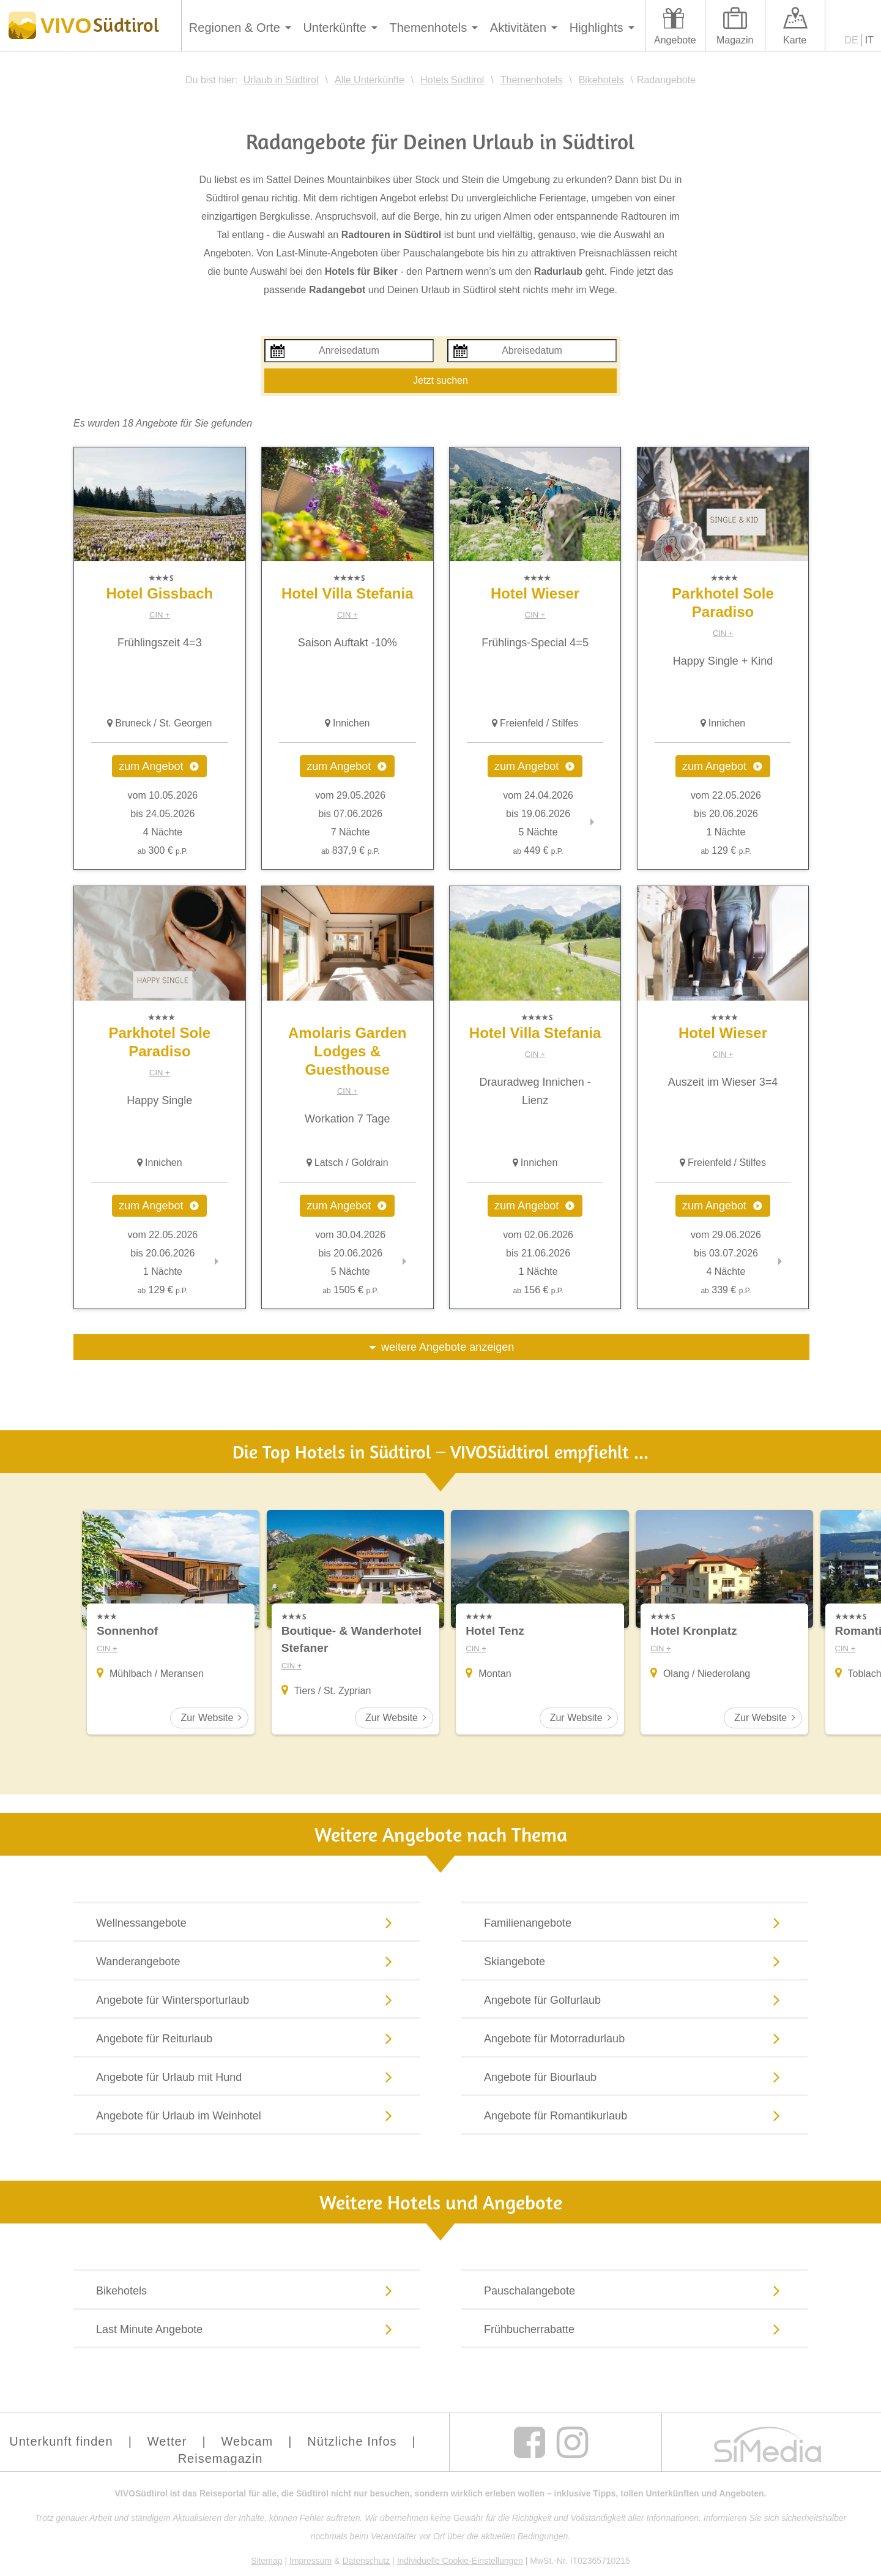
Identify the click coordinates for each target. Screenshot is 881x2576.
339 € (726, 1290)
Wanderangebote (246, 1961)
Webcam (247, 2441)
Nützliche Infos (351, 2441)
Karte (794, 40)
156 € (538, 1290)
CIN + (159, 614)
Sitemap (266, 2561)
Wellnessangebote (246, 1922)
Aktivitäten (518, 27)
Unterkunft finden (61, 2441)
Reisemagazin (220, 2458)
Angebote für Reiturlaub (246, 2038)
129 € (726, 850)
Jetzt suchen (440, 380)
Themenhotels (428, 27)
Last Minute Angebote (246, 2329)
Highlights (596, 27)
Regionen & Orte (234, 27)
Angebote (675, 40)
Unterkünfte (334, 27)
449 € (538, 850)
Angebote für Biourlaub (634, 2076)
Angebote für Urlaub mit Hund (246, 2076)
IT (869, 40)
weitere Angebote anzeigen (447, 1347)
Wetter (167, 2441)
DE (851, 40)
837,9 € (350, 850)
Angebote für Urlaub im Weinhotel (246, 2115)
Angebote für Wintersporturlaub (246, 1999)
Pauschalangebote (634, 2290)
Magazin (734, 40)
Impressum (310, 2561)
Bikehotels (246, 2290)
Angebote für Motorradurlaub (634, 2038)
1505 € (350, 1290)
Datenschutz (366, 2561)
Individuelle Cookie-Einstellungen (460, 2561)
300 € (163, 850)
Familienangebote (634, 1922)
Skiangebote (634, 1961)
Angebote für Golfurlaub (634, 1999)
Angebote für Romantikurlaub (634, 2115)
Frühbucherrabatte (634, 2329)
